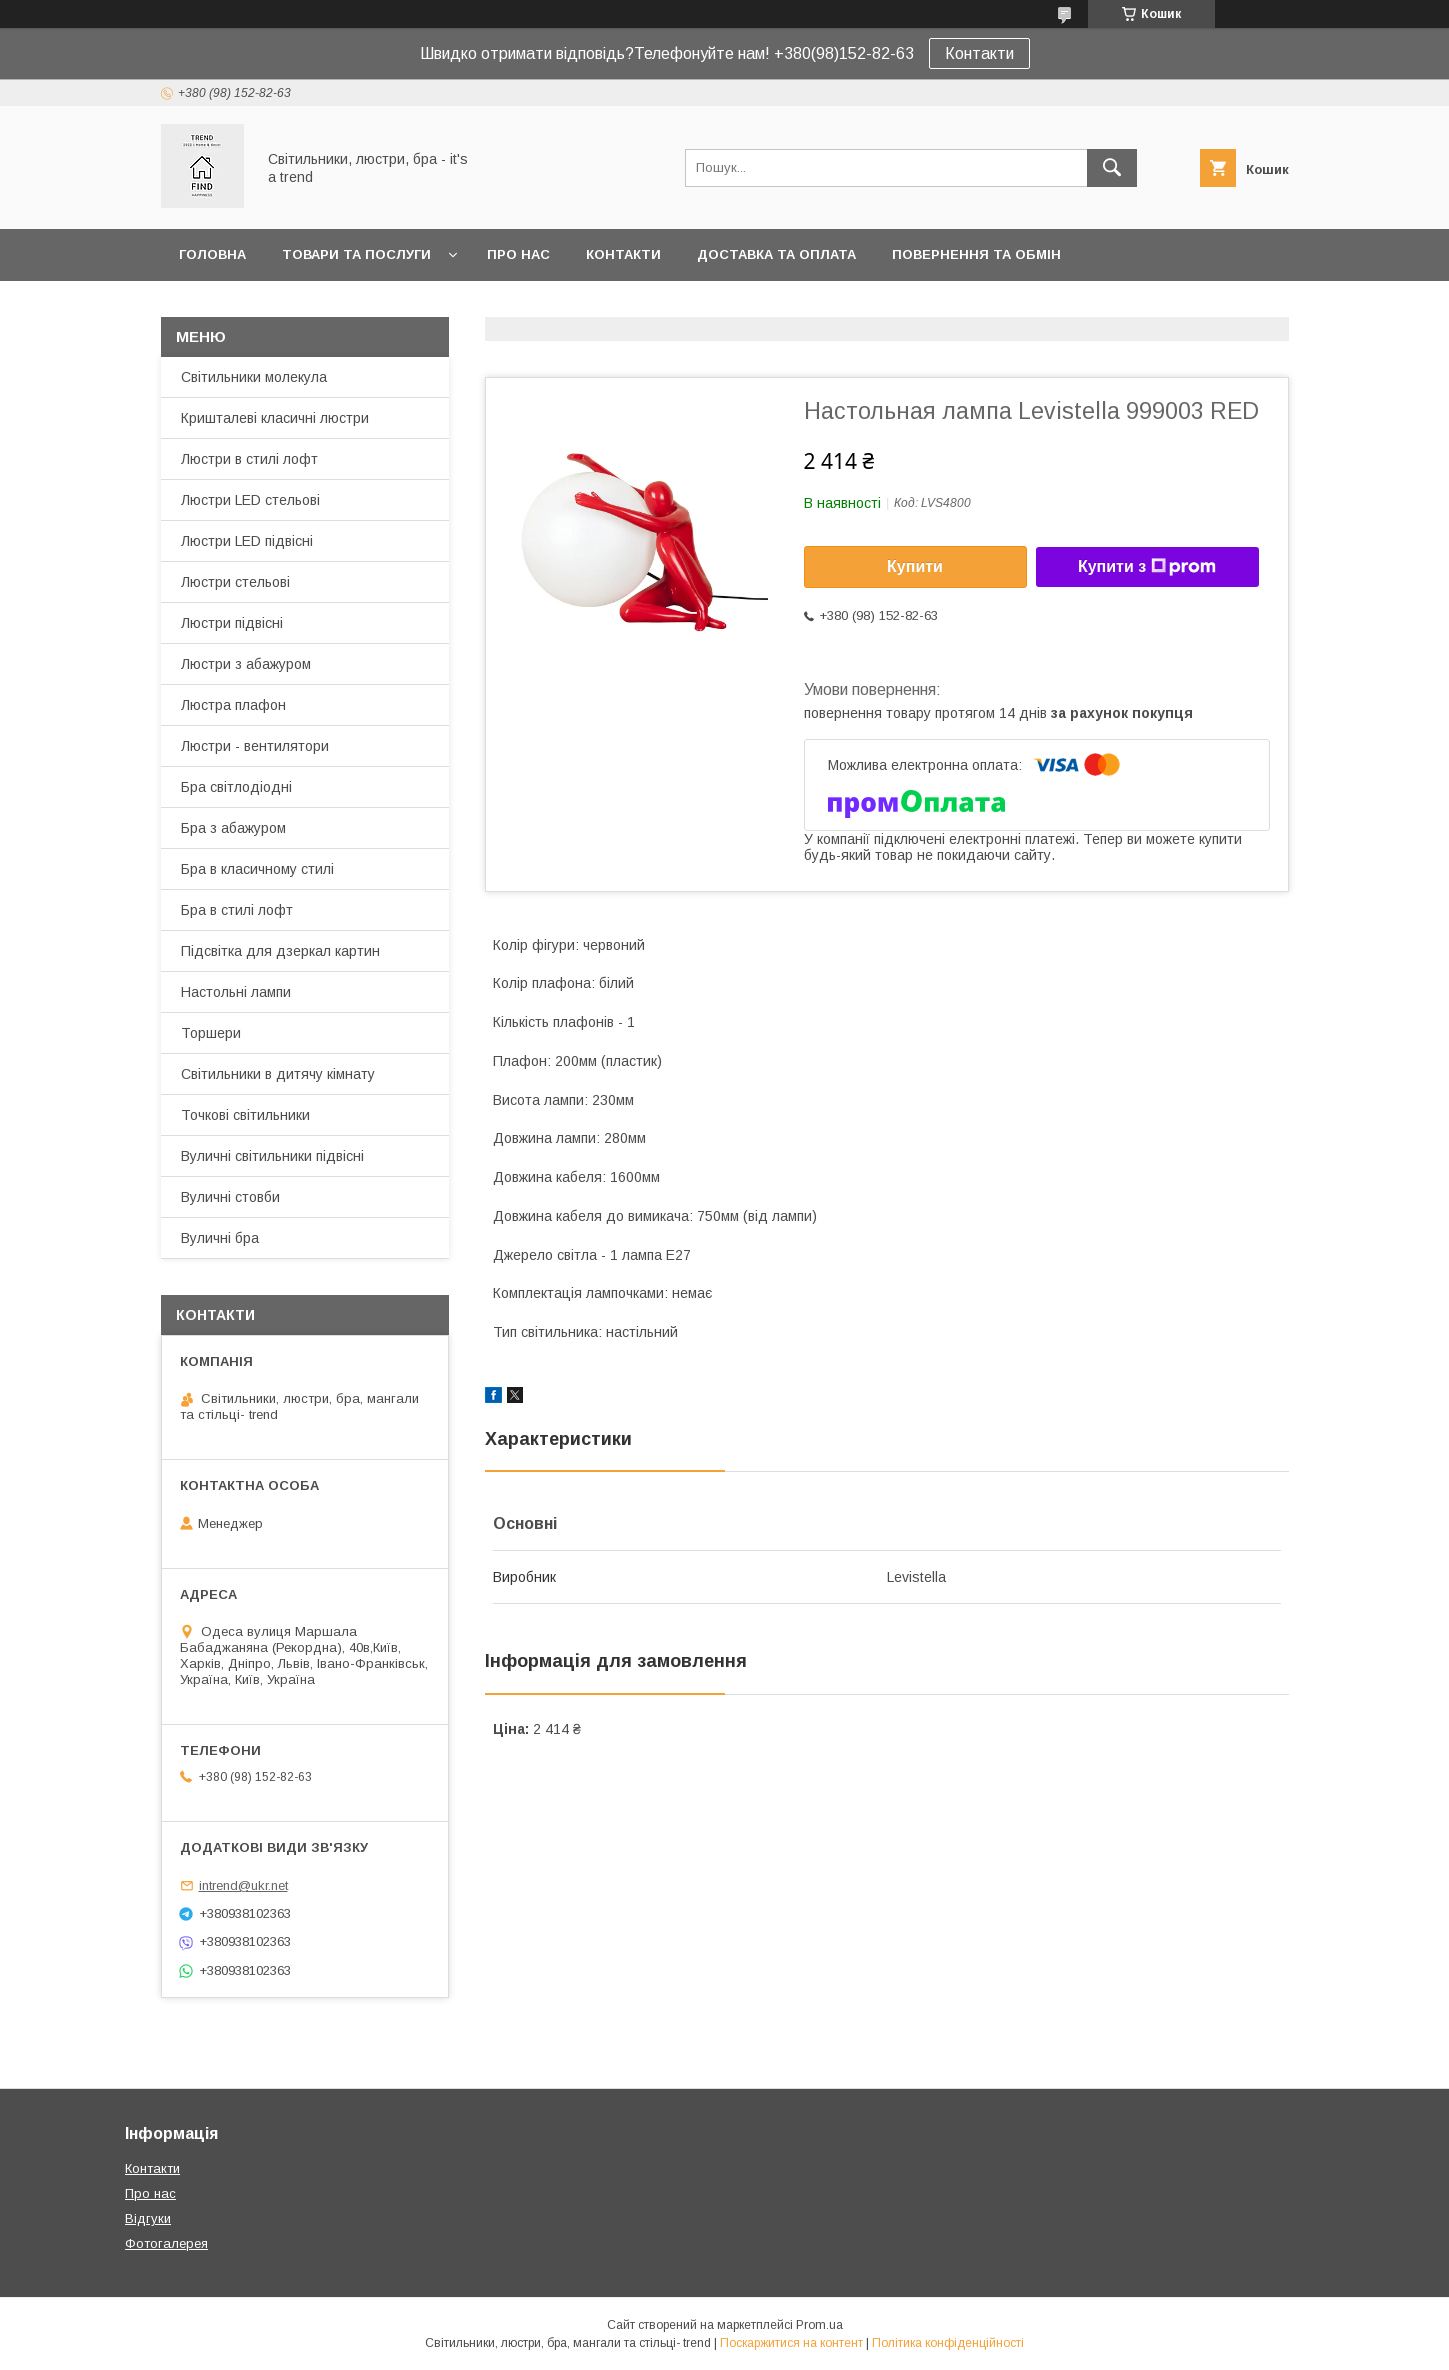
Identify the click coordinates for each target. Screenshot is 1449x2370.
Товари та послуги (356, 254)
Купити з (1147, 567)
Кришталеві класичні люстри (275, 418)
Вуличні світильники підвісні (272, 1156)
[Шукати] (1112, 168)
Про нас (518, 254)
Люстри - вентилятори (255, 746)
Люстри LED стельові (250, 500)
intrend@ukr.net (243, 1885)
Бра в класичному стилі (257, 869)
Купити (915, 566)
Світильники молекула (254, 377)
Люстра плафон (233, 705)
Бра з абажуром (233, 828)
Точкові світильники (245, 1115)
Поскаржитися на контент (791, 2343)
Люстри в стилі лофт (249, 459)
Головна (212, 254)
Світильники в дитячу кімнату (278, 1074)
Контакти (979, 53)
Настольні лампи (236, 992)
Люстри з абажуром (246, 664)
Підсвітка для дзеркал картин (280, 951)
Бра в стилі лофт (237, 910)
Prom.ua (819, 2325)
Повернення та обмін (976, 254)
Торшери (211, 1033)
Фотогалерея (166, 2243)
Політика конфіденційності (948, 2343)
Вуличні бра (220, 1238)
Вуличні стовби (230, 1197)
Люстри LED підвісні (247, 541)
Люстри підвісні (232, 623)
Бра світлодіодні (236, 787)
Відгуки (148, 2218)
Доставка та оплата (776, 254)
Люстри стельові (235, 582)
